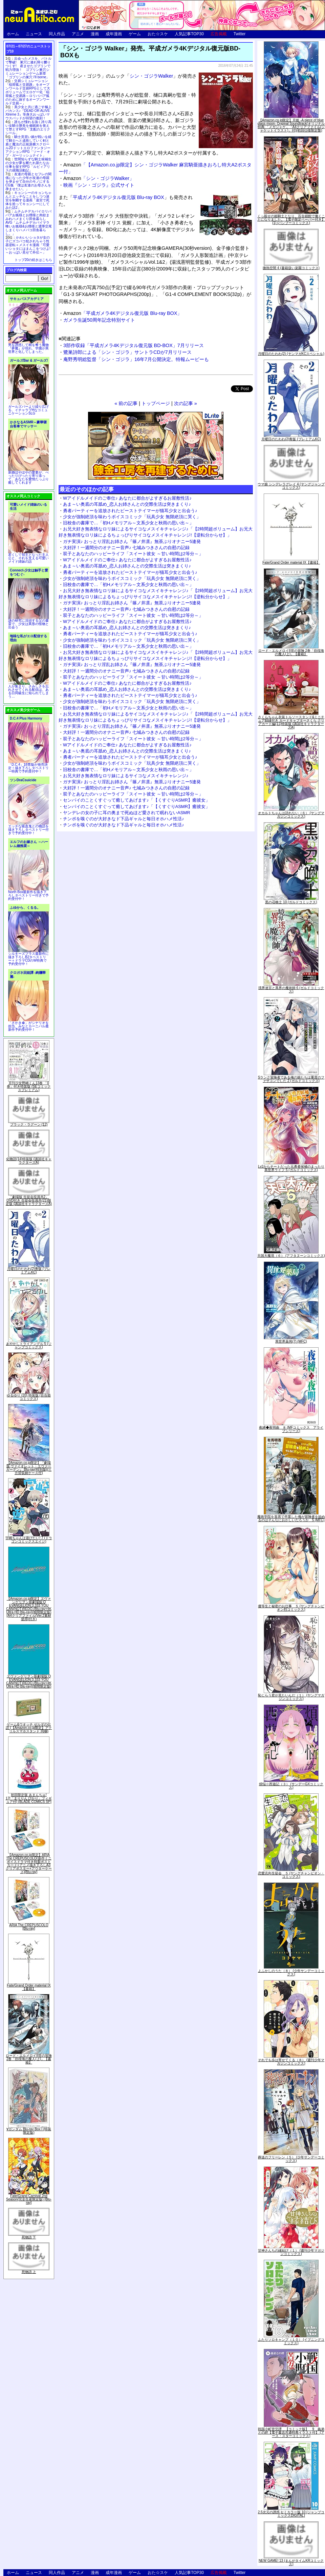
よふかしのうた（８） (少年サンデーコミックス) (291, 1972)
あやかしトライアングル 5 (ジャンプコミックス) (28, 1345)
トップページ (156, 403)
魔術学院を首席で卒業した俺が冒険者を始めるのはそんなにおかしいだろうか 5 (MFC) (291, 1518)
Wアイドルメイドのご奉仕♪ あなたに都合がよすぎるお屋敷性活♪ (127, 498)
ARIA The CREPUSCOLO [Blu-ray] (28, 1926)
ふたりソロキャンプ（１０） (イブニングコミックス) (291, 2341)
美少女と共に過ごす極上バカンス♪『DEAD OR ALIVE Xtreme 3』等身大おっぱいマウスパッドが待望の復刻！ (28, 112)
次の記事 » (185, 403)
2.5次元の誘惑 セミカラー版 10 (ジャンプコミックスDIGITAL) (291, 2513)
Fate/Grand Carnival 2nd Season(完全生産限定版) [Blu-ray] (28, 2199)
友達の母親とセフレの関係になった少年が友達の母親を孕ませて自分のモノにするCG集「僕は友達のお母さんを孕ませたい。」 (28, 181)
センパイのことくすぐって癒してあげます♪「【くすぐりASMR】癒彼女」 (136, 800)
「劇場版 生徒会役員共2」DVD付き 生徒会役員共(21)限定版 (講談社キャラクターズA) (29, 1200)
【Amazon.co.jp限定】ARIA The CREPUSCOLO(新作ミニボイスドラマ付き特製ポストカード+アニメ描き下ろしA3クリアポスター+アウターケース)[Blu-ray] (29, 1863)
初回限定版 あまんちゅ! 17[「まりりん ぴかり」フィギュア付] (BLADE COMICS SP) (29, 1798)
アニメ (78, 34)
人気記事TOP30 (189, 34)
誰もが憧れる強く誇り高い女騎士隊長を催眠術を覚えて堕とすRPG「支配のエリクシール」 (28, 127)
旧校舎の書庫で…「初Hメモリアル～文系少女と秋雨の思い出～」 (128, 522)
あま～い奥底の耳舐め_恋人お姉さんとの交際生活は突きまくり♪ (127, 504)
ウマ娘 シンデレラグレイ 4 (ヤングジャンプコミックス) (291, 485)
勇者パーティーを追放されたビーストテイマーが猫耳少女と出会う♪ (130, 510)
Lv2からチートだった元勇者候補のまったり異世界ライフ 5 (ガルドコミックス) (291, 1168)
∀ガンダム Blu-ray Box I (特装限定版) (28, 2130)
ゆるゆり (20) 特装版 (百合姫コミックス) (28, 1397)
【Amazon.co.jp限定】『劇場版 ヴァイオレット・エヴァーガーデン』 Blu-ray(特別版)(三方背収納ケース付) (28, 1468)
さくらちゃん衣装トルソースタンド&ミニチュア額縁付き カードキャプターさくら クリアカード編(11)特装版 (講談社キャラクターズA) (291, 722)
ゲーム (135, 34)
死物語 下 (29, 2237)
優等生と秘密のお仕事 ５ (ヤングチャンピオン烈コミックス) (291, 1607)
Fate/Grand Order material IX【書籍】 (29, 1987)
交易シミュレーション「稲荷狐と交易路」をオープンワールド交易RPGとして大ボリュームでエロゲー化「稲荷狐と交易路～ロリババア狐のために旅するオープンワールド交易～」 (27, 92)
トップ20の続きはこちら (33, 260)
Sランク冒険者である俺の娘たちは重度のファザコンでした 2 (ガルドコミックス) (291, 1079)
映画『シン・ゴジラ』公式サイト (98, 185)
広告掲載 (219, 34)
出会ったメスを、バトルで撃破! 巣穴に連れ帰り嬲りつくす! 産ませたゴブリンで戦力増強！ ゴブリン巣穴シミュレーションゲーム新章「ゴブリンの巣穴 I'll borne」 (28, 68)
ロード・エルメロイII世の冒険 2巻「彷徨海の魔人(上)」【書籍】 (29, 2059)
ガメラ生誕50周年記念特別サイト (99, 320)
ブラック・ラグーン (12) (29, 1124)
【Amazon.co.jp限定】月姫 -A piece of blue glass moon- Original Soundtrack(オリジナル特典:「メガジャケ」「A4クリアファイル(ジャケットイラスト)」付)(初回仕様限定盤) (291, 125)
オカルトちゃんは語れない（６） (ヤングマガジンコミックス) (291, 814)
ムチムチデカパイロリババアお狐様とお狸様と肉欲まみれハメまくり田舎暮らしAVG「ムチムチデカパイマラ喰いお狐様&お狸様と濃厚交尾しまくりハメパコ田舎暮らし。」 (28, 222)
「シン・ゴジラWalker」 (98, 178)
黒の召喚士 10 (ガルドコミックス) (291, 902)
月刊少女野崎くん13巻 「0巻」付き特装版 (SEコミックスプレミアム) (28, 1086)
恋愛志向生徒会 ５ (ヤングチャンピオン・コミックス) (291, 1874)
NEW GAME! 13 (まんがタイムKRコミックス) (291, 2562)
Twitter (239, 34)
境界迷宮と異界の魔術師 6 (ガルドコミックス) (291, 989)
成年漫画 (114, 34)
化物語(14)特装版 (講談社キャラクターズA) (28, 1160)
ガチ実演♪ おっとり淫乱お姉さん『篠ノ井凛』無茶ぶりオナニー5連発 (132, 541)
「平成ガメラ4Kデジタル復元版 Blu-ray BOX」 (122, 313)
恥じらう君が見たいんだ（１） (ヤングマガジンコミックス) (291, 1696)
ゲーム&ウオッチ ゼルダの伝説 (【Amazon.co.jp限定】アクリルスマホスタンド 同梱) (29, 1728)
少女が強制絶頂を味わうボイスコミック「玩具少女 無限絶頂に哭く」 (132, 516)
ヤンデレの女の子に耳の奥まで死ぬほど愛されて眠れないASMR (126, 812)
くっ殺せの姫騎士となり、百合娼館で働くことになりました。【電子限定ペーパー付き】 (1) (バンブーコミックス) (291, 219)
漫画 (95, 34)
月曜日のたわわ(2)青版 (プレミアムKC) (28, 1270)
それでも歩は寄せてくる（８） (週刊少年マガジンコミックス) (291, 2061)
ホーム (13, 34)
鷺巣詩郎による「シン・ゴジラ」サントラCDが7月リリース (127, 352)
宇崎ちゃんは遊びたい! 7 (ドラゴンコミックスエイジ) (28, 1539)
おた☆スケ (158, 34)
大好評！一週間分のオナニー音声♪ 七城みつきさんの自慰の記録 (126, 547)
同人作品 (57, 34)
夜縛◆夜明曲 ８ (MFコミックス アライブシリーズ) (291, 1429)
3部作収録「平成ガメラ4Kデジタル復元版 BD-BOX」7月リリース (133, 345)
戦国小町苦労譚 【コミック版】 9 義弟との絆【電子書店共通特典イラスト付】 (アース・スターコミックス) (291, 2432)
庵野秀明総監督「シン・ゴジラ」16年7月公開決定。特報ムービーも (136, 359)
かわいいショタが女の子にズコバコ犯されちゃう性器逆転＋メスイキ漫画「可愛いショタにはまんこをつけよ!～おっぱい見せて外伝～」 (27, 245)
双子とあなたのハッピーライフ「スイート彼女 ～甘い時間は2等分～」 (133, 553)
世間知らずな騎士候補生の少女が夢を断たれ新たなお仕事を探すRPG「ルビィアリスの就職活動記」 (28, 164)
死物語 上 (29, 2272)
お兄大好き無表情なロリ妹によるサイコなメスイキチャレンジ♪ (126, 775)
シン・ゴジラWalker (151, 76)
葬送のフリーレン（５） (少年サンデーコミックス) (291, 2158)
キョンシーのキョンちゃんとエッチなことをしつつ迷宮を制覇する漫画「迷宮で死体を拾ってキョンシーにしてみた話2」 (28, 200)
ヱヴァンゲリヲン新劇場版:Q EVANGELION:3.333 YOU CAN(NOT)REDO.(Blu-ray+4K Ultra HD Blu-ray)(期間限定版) (28, 1681)
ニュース (34, 34)
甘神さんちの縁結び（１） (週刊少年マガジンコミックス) (291, 2252)
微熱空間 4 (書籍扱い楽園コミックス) (291, 268)
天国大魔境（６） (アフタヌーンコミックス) (291, 1255)
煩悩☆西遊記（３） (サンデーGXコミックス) (291, 1785)
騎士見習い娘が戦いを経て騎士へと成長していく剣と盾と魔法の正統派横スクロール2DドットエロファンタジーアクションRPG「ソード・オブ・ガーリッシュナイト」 (28, 146)
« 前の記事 (125, 403)
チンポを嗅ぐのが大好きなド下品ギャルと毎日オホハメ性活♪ (123, 818)
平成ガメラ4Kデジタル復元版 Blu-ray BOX (118, 197)
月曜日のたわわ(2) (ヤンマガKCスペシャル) (291, 354)
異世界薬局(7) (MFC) (291, 1341)
